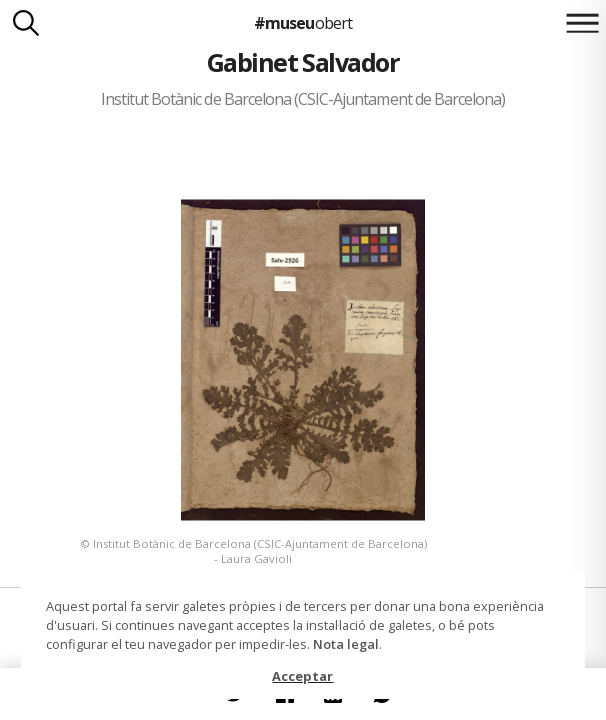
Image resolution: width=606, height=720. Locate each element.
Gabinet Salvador (303, 62)
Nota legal (346, 644)
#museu (302, 23)
